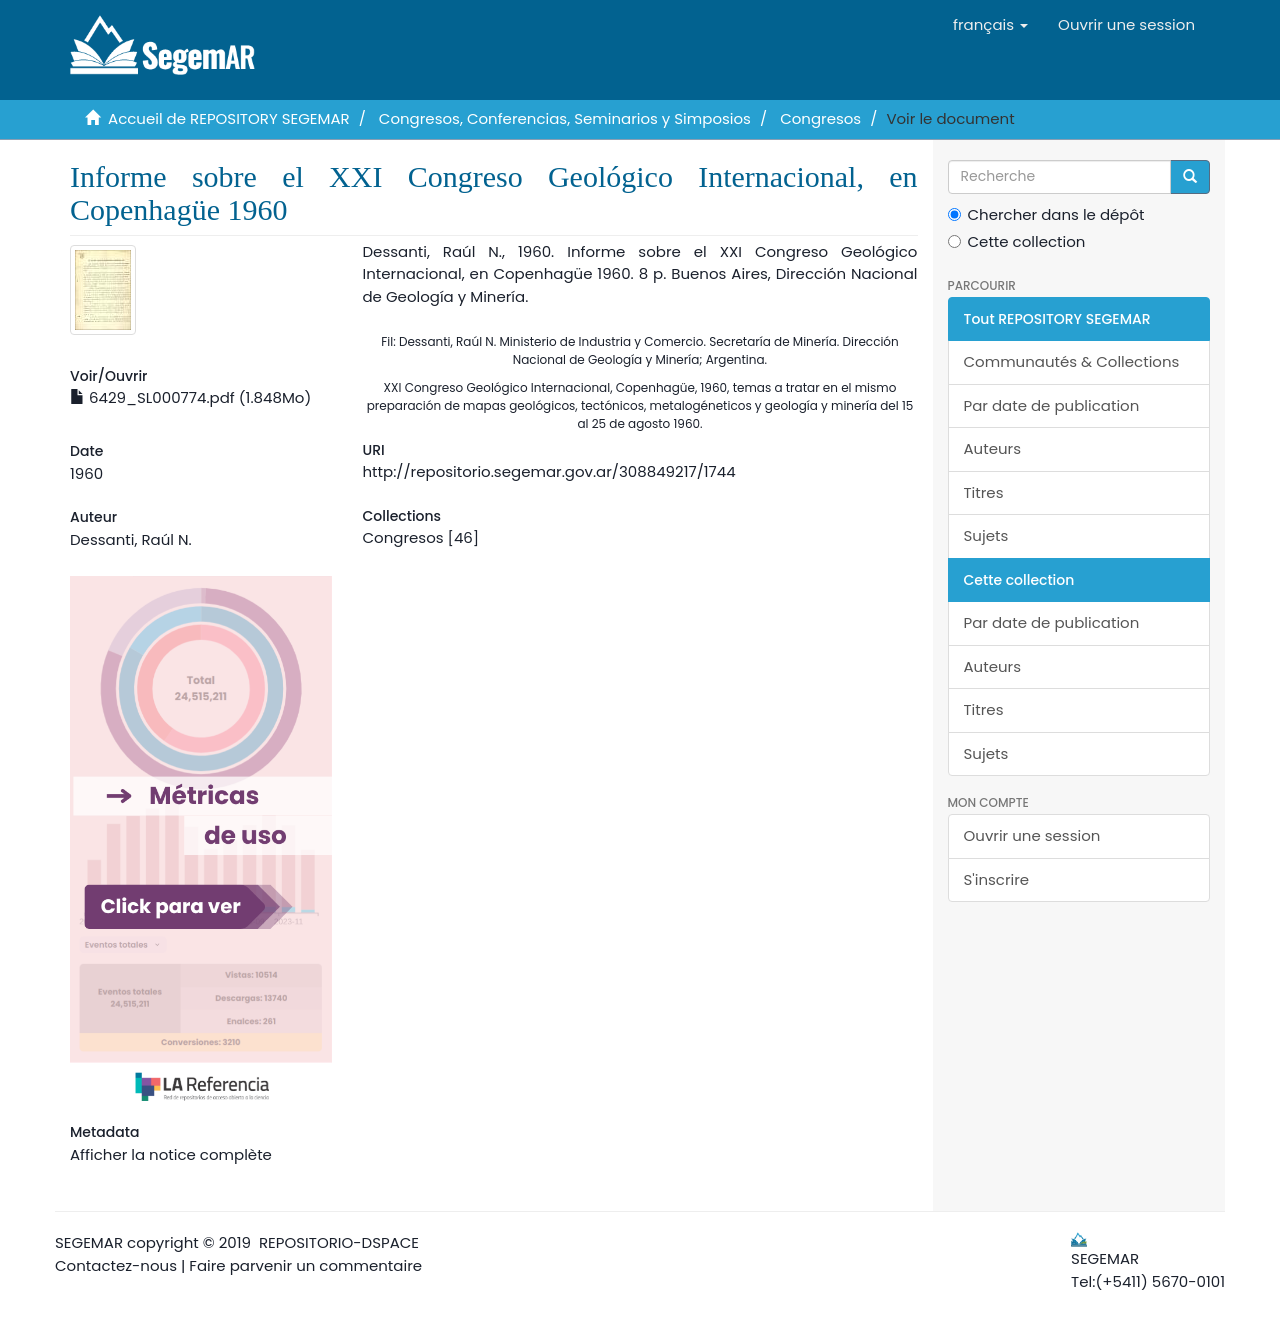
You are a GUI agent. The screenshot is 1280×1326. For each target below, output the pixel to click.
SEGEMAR (89, 1242)
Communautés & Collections (1072, 361)
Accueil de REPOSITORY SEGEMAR (229, 118)
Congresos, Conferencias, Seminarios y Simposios (565, 118)
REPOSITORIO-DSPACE (339, 1242)
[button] (990, 25)
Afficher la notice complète (171, 1154)
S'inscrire (997, 879)
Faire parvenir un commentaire (305, 1265)
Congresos (820, 118)
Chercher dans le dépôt (1046, 214)
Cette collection (1017, 241)
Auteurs (993, 448)
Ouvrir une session (1032, 835)
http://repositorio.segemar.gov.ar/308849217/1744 (548, 471)
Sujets (986, 535)
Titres (984, 492)
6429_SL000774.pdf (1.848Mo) (190, 397)
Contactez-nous (116, 1265)
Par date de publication (1052, 405)
